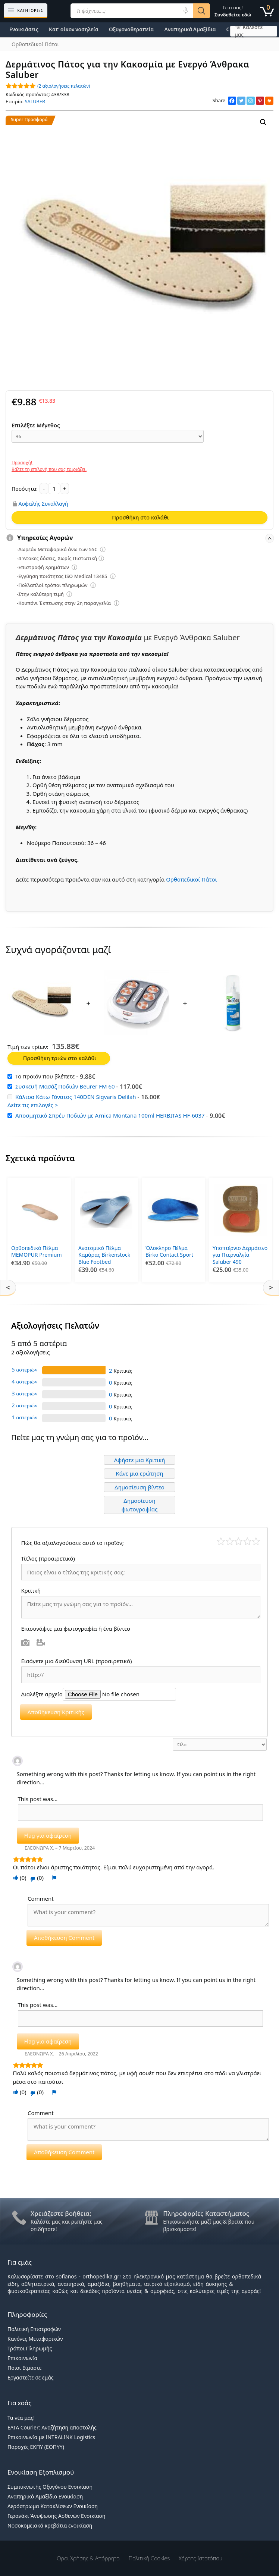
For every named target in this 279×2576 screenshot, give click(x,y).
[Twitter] (241, 101)
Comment (41, 1896)
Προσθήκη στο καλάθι (140, 517)
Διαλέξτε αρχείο (42, 1692)
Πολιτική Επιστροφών (34, 2327)
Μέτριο (238, 1539)
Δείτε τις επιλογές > (32, 1105)
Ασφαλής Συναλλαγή (43, 503)
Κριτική (31, 1588)
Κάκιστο (221, 1539)
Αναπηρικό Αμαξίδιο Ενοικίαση (45, 2494)
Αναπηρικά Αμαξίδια (190, 29)
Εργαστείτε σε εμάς (30, 2375)
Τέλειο (256, 1539)
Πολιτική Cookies (149, 2556)
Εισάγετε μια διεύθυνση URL (76, 1659)
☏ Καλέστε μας (249, 31)
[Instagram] (251, 101)
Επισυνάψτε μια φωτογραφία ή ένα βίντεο (76, 1626)
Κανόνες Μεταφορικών (35, 2336)
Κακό (230, 1539)
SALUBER (35, 101)
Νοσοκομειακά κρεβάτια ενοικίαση (49, 2523)
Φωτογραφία (25, 1640)
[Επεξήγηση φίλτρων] (102, 550)
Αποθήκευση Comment (64, 1935)
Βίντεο (41, 1640)
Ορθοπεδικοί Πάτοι (191, 879)
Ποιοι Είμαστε (24, 2365)
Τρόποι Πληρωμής (29, 2346)
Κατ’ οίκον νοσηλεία (73, 29)
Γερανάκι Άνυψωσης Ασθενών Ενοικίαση (56, 2513)
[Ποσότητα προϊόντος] (54, 488)
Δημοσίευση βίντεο (139, 1485)
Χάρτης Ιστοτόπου (200, 2556)
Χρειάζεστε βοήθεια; (61, 2211)
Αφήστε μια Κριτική (139, 1457)
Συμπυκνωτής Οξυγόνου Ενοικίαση (50, 2484)
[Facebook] (232, 101)
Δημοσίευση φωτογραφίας (140, 1503)
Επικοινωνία (22, 2356)
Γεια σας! (232, 11)
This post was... (38, 1796)
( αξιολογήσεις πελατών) (63, 86)
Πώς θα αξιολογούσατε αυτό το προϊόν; (72, 1540)
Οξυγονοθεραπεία (131, 29)
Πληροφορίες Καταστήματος (206, 2211)
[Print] (269, 101)
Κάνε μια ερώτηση (139, 1471)
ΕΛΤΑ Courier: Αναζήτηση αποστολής (52, 2425)
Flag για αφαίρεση (48, 1833)
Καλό (247, 1539)
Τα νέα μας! (21, 2415)
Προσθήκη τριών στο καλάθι (59, 1058)
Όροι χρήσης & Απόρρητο (88, 2556)
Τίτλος (48, 1556)
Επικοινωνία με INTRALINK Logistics (51, 2434)
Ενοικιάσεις (23, 29)
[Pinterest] (260, 101)
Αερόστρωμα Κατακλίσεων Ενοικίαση (52, 2504)
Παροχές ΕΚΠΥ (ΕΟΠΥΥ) (35, 2444)
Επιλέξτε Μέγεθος (36, 425)
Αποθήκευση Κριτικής (56, 1709)
